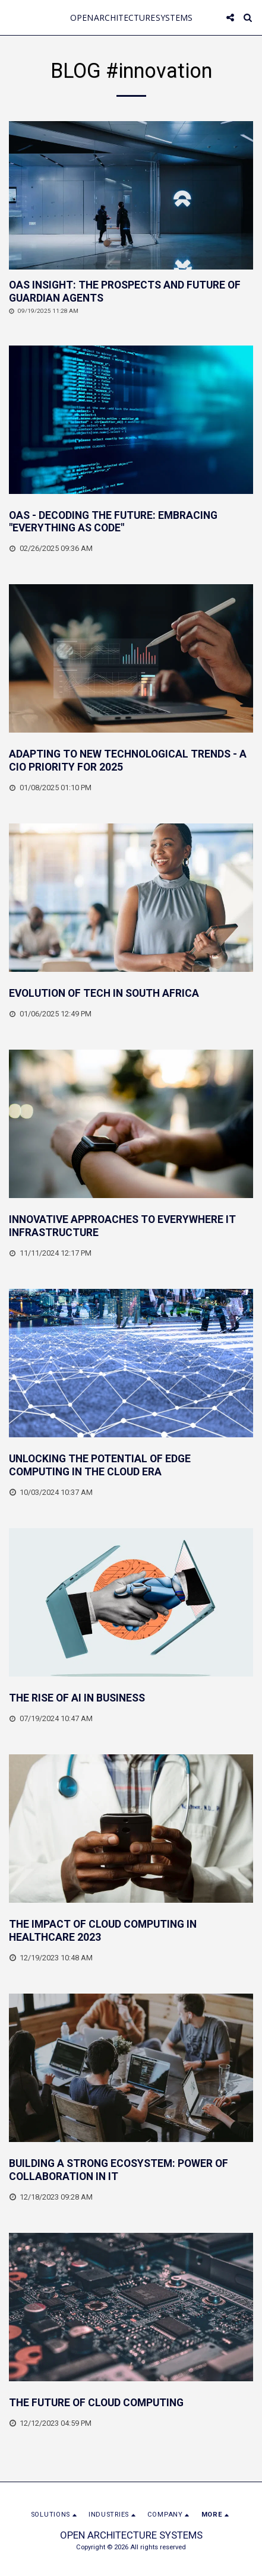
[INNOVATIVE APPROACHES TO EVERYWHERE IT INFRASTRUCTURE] (131, 1226)
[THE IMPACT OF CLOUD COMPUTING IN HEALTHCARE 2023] (131, 1931)
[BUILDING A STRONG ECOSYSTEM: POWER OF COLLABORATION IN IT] (131, 2170)
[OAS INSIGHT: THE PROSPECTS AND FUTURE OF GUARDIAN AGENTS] (131, 292)
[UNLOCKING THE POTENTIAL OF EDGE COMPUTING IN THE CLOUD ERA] (131, 1466)
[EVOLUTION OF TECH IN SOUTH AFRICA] (131, 993)
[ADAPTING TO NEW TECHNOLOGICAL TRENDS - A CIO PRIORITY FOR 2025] (131, 761)
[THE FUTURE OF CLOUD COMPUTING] (131, 2403)
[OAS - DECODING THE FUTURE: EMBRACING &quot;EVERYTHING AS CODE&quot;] (131, 522)
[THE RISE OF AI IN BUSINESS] (131, 1698)
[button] (13, 17)
